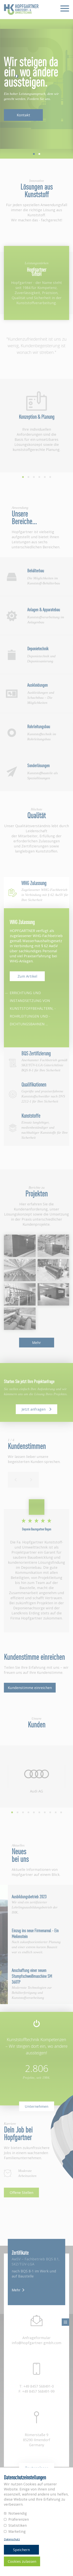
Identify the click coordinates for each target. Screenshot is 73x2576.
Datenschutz (12, 2539)
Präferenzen (18, 2519)
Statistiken (17, 2525)
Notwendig (17, 2513)
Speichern (21, 2549)
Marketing (17, 2531)
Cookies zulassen (22, 2561)
